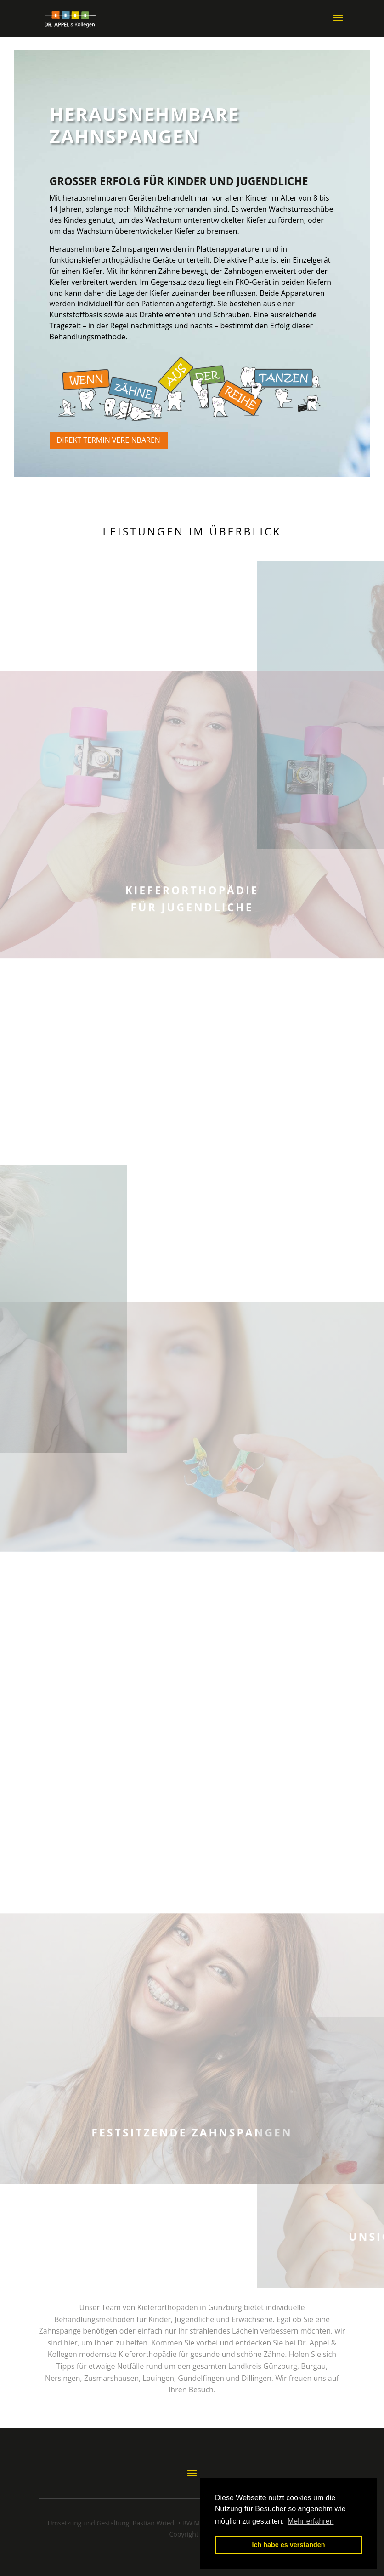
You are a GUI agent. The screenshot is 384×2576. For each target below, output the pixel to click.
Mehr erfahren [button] (311, 2521)
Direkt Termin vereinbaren (108, 440)
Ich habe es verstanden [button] (288, 2544)
